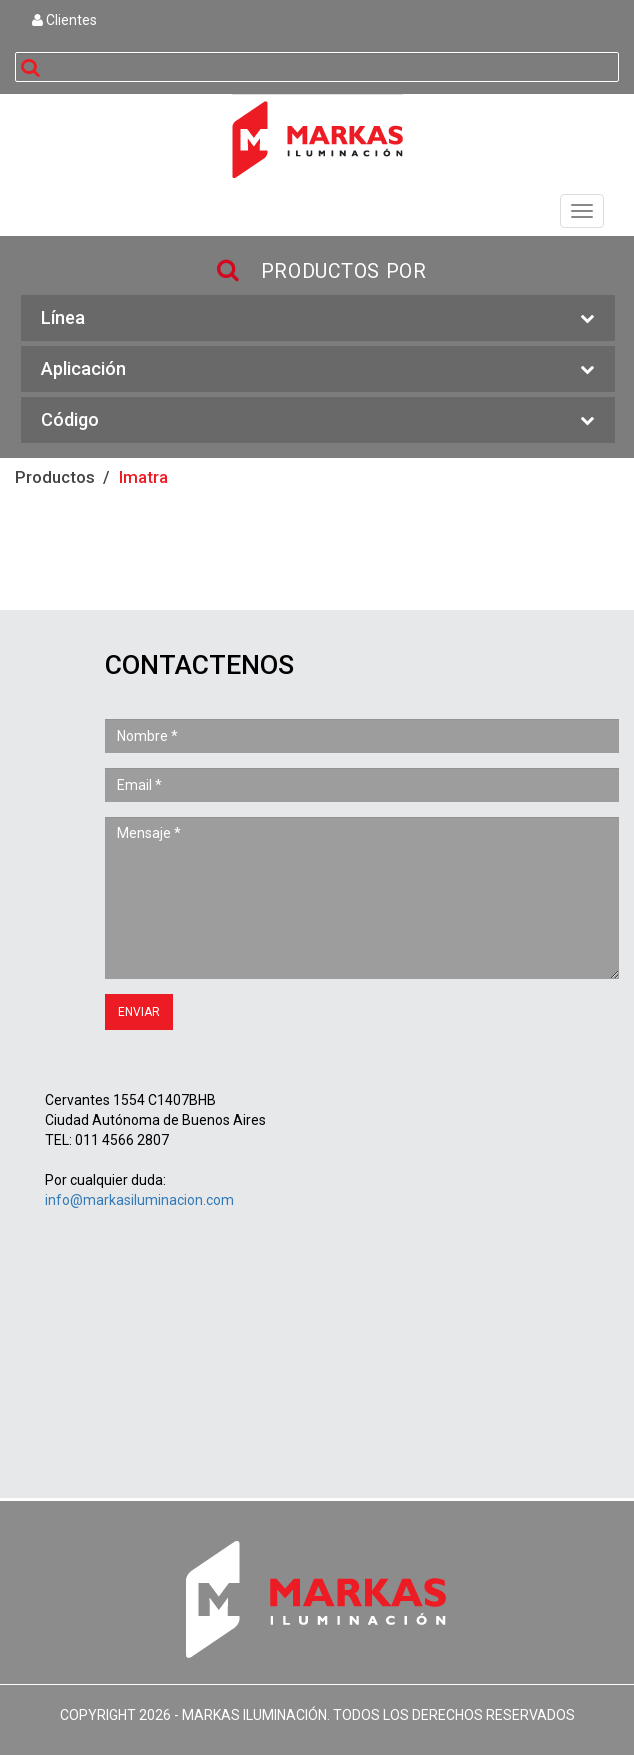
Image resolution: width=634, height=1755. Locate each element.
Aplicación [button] (318, 369)
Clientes (64, 20)
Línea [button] (318, 318)
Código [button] (318, 420)
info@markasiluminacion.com (139, 1200)
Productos (55, 477)
